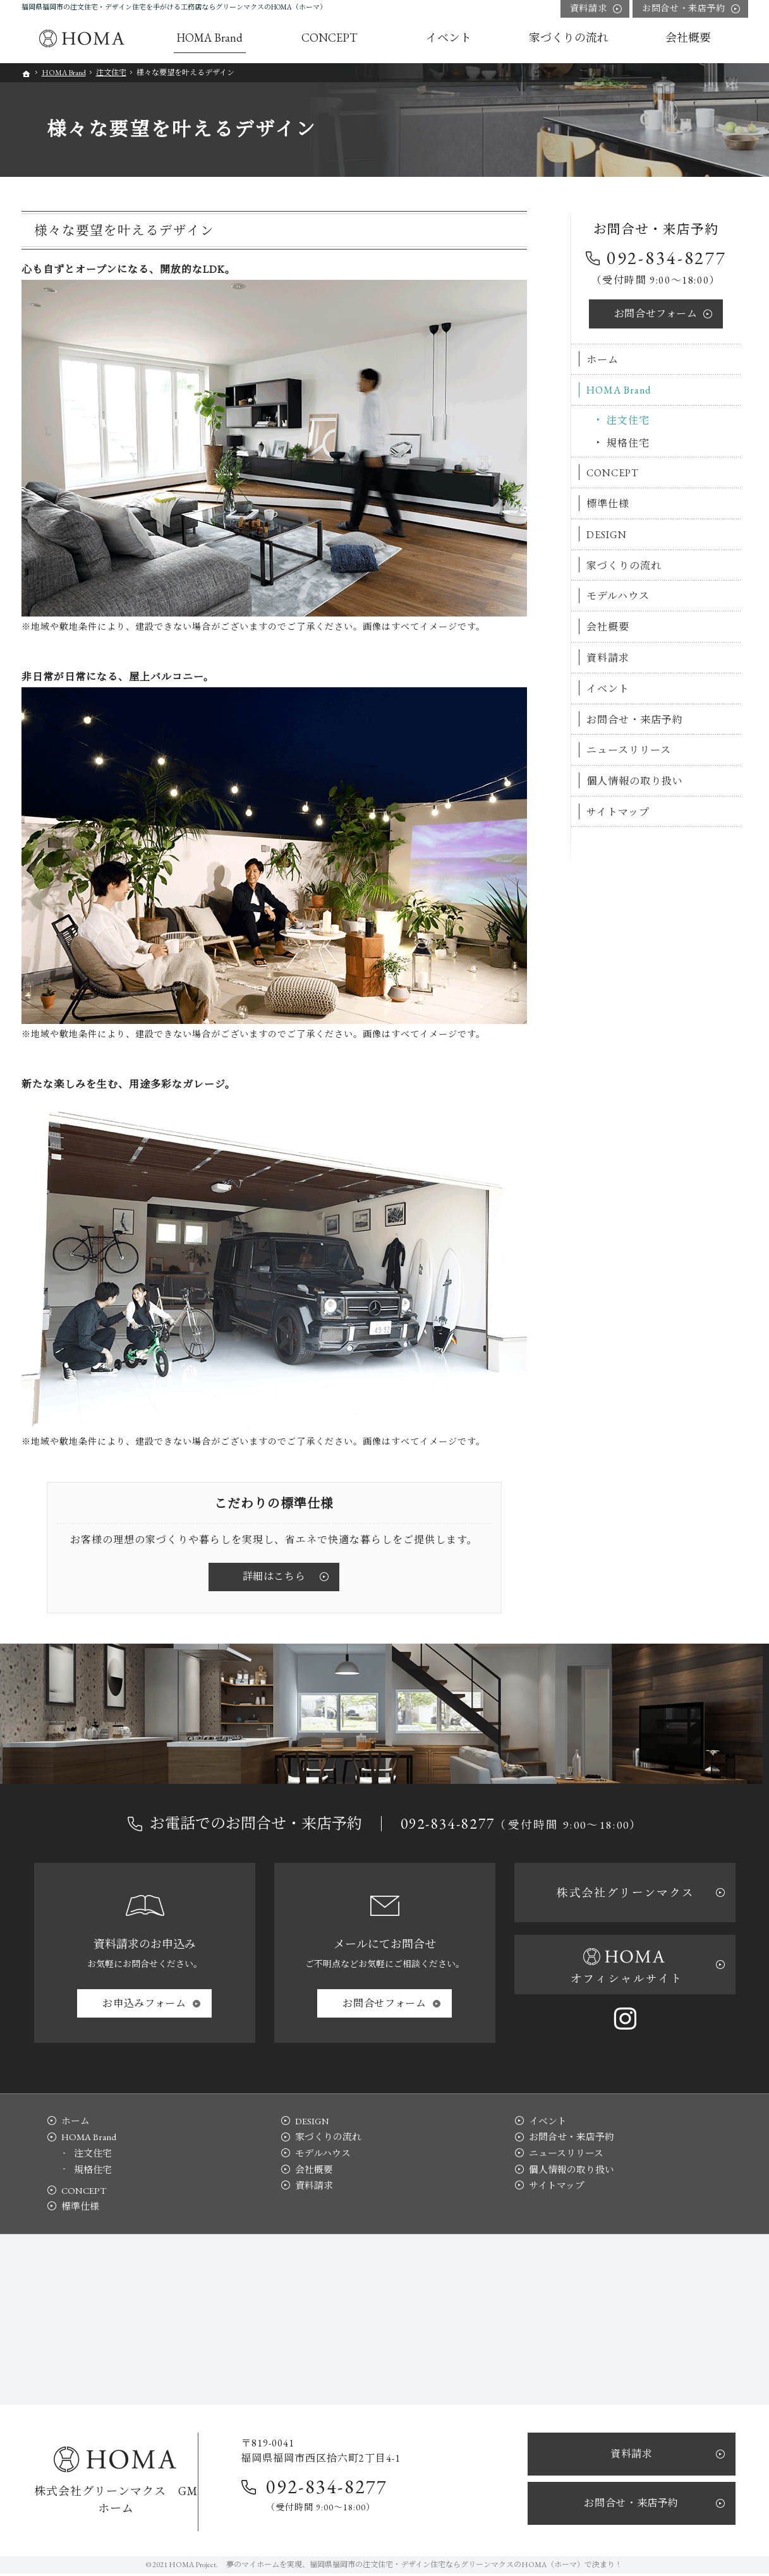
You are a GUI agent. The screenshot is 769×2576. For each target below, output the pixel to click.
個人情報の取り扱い (636, 781)
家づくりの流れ (625, 565)
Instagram (625, 2018)
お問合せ (656, 313)
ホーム (604, 359)
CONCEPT (614, 472)
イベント (609, 688)
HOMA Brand (620, 390)
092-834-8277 (667, 257)
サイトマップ (619, 812)
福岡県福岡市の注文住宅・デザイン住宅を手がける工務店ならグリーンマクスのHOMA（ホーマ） (174, 7)
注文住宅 (629, 419)
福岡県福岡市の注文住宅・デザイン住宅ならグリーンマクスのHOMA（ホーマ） (447, 2567)
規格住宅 (629, 442)
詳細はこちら (274, 1576)
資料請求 (609, 658)
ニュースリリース (630, 750)
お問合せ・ (683, 9)
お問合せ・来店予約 (636, 719)
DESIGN (608, 534)
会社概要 (609, 627)
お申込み (144, 2003)
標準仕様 (609, 503)
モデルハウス (619, 596)
